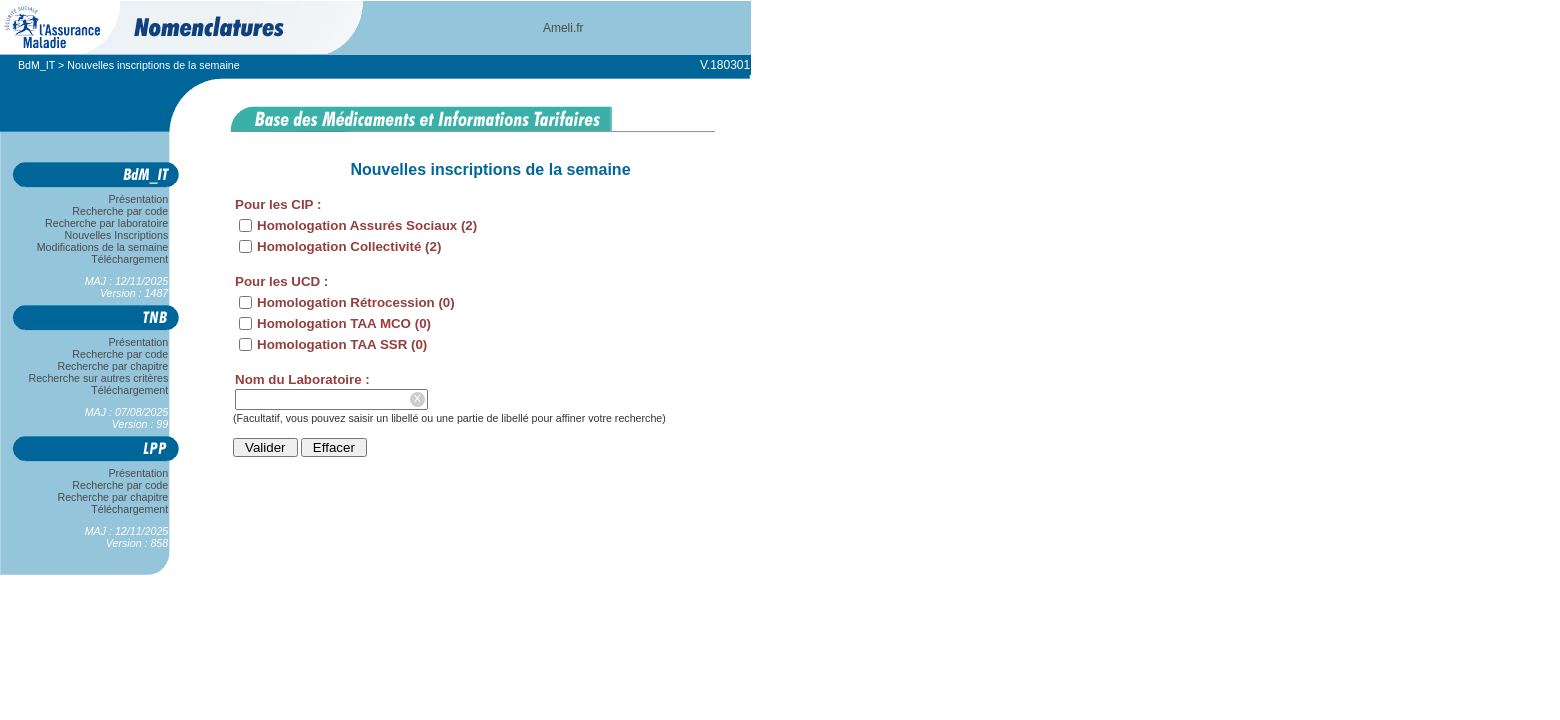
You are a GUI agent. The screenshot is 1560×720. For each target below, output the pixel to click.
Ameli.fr (563, 28)
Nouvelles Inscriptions (116, 235)
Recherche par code (121, 211)
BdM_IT (36, 65)
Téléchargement (130, 259)
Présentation (138, 199)
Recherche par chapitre (113, 366)
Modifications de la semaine (102, 247)
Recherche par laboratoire (106, 223)
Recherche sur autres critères (98, 378)
